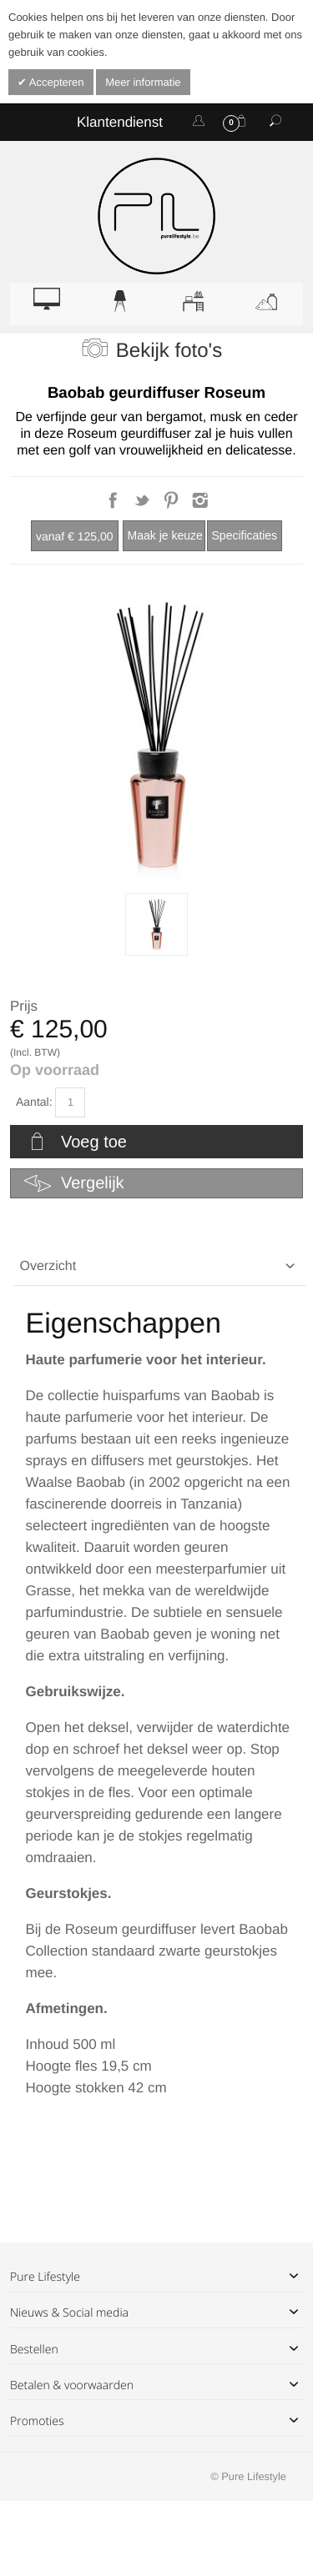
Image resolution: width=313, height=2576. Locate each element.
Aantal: (34, 1101)
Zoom (156, 736)
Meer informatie (142, 82)
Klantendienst (120, 122)
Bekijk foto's (169, 350)
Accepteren (55, 82)
